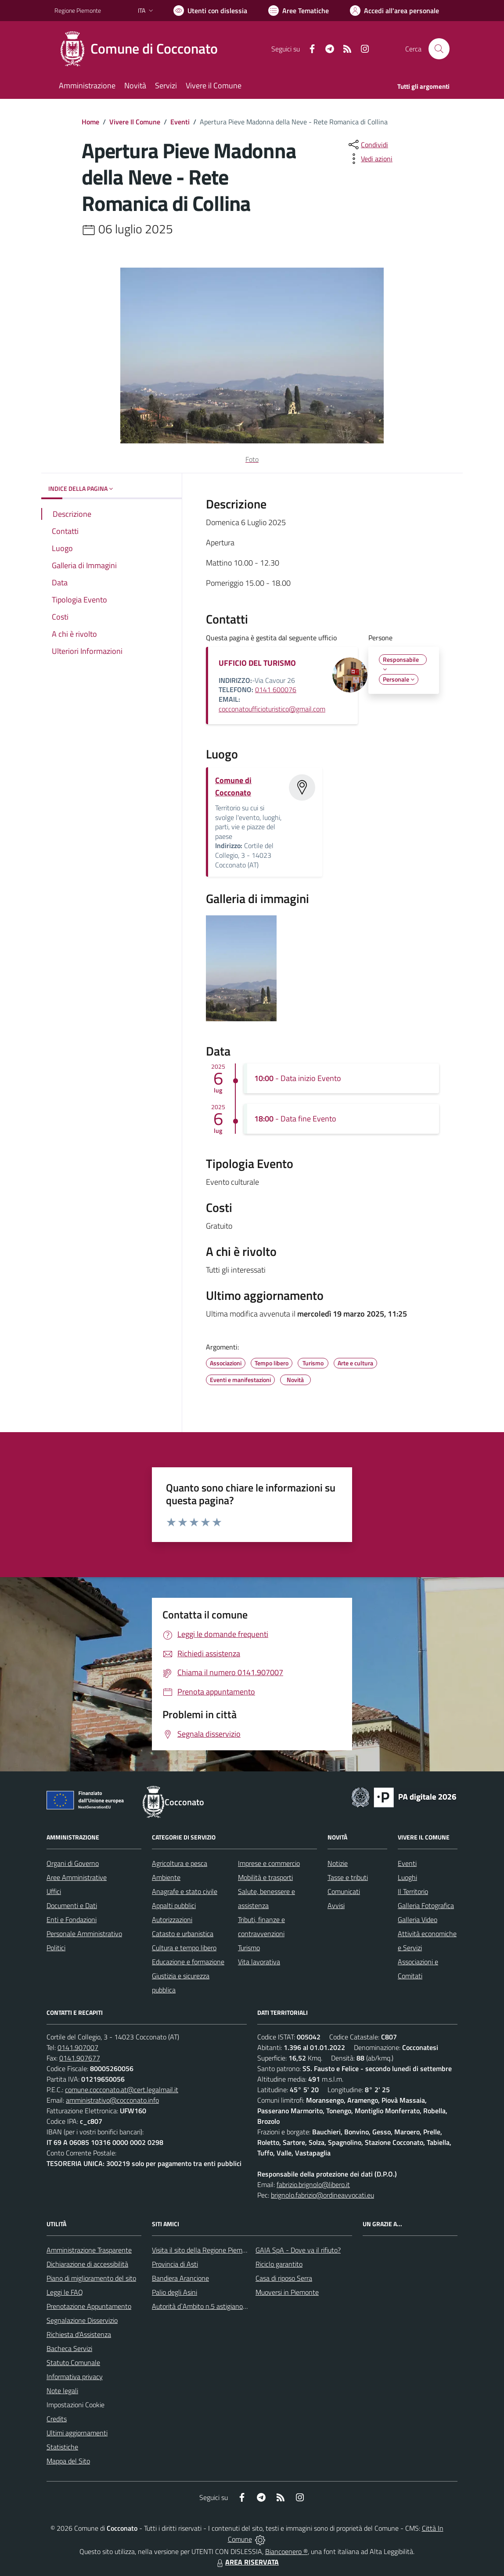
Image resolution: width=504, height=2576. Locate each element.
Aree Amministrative (77, 1877)
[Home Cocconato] (141, 49)
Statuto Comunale (73, 2362)
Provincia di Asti (175, 2264)
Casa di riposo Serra (284, 2278)
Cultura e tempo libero (184, 1947)
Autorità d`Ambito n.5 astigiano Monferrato (214, 2306)
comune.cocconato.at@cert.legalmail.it (121, 2089)
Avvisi (336, 1905)
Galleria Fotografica (426, 1905)
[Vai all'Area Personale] (394, 10)
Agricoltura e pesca (179, 1863)
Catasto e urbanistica (182, 1933)
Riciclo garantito (279, 2264)
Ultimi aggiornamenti (77, 2432)
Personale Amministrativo (84, 1933)
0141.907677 (79, 2058)
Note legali (62, 2390)
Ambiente (166, 1877)
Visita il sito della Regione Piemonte (204, 2250)
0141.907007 (78, 2047)
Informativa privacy (75, 2376)
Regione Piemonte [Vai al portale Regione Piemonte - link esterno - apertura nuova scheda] (77, 10)
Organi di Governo (73, 1863)
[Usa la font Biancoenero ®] (210, 10)
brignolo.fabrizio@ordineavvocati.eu (322, 2195)
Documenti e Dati (72, 1905)
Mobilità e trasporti (265, 1877)
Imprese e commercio (269, 1863)
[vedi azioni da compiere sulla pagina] (369, 159)
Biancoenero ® (286, 2551)
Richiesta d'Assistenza (79, 2334)
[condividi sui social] (367, 145)
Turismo (249, 1947)
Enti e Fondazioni (72, 1919)
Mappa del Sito (68, 2461)
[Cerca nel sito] (439, 48)
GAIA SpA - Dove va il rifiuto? (298, 2250)
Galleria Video (417, 1919)
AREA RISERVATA (247, 2562)
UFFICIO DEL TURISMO (257, 663)
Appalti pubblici (174, 1905)
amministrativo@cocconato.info (112, 2100)
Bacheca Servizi (69, 2348)
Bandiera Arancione (180, 2278)
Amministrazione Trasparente (89, 2250)
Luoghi (407, 1877)
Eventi (180, 121)
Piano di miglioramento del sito (91, 2278)
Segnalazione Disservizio (82, 2320)
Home (90, 121)
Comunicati (344, 1891)
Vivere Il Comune (134, 121)
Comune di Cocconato (233, 786)
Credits (57, 2418)
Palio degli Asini (174, 2292)
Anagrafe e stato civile (184, 1891)
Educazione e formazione (188, 1961)
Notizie (338, 1863)
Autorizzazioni (172, 1919)
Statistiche (62, 2447)
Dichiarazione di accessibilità (87, 2264)
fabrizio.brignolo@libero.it (313, 2184)
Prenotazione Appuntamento (89, 2306)
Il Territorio (413, 1891)
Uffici (54, 1891)
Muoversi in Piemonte (287, 2292)
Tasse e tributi (348, 1877)
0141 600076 (275, 689)
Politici (56, 1947)
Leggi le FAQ (65, 2292)
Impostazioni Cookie (75, 2404)
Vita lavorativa (259, 1961)
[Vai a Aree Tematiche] (298, 10)
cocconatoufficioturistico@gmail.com (272, 709)
